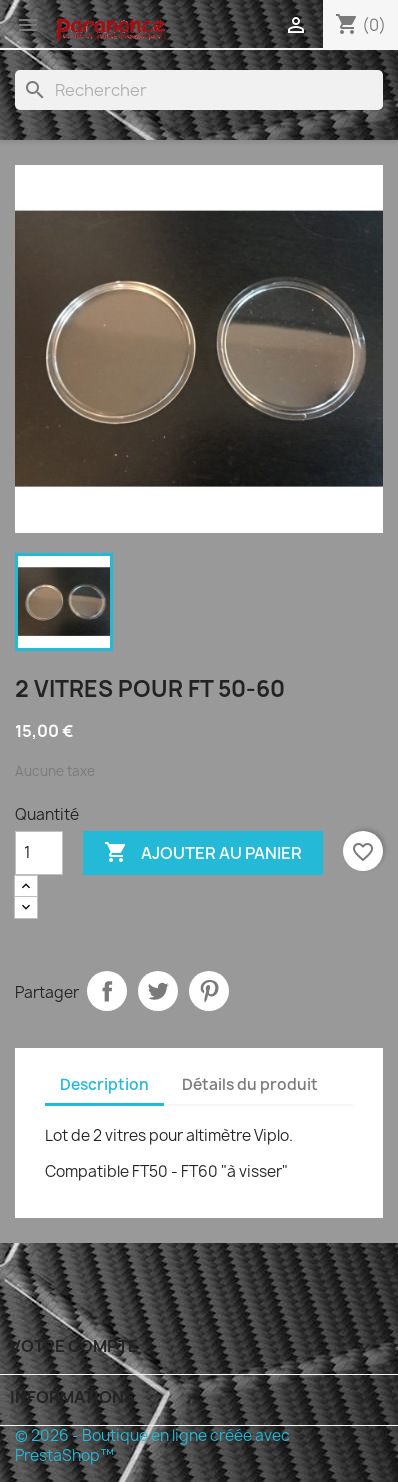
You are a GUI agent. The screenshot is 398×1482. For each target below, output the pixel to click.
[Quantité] (39, 853)
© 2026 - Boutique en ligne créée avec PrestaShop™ (152, 1445)
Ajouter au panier (203, 853)
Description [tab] (104, 1084)
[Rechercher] (199, 90)
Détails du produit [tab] (250, 1084)
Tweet (158, 991)
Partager (107, 991)
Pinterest (209, 991)
